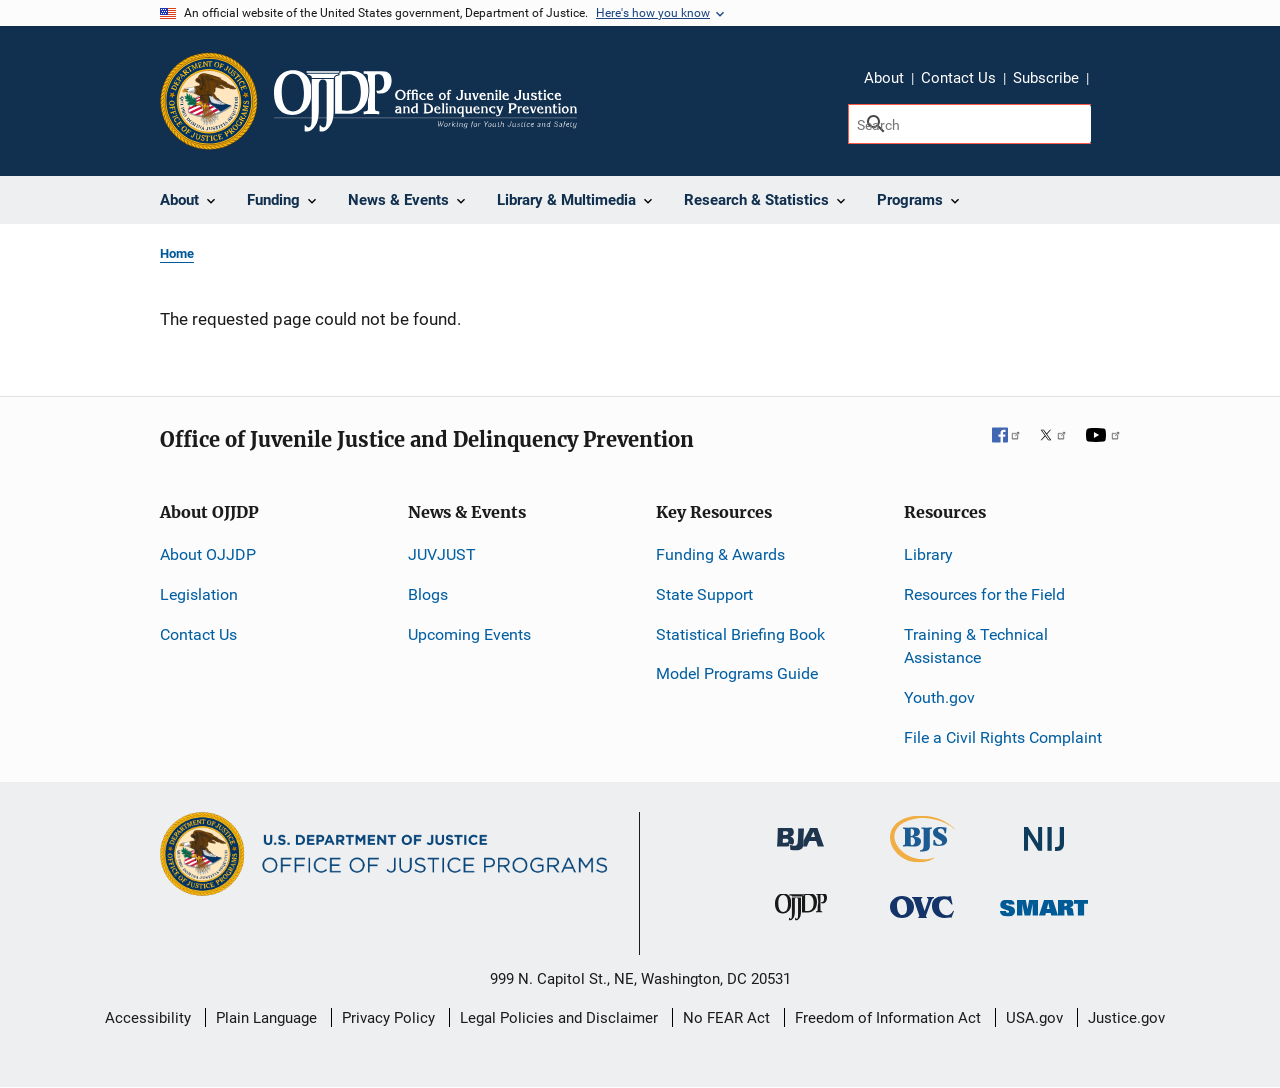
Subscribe (1046, 78)
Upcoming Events (469, 634)
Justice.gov (1126, 1018)
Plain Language (266, 1018)
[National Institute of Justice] (1044, 830)
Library (928, 554)
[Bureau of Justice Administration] (800, 829)
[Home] (425, 101)
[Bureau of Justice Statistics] (922, 853)
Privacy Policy (388, 1018)
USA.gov (1034, 1018)
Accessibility (148, 1018)
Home (177, 253)
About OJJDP (208, 554)
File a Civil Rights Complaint (1003, 737)
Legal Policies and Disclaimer (559, 1018)
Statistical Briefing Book (740, 634)
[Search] (969, 124)
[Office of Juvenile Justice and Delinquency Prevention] (801, 911)
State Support (704, 594)
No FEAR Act (726, 1018)
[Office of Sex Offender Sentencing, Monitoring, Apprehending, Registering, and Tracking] (1044, 902)
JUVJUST (442, 554)
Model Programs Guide (737, 673)
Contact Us (958, 78)
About (884, 78)
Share (1111, 81)
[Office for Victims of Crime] (922, 906)
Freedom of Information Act (888, 1018)
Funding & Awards (720, 554)
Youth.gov (939, 697)
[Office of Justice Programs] (209, 101)
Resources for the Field (984, 594)
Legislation (199, 594)
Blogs (428, 594)
